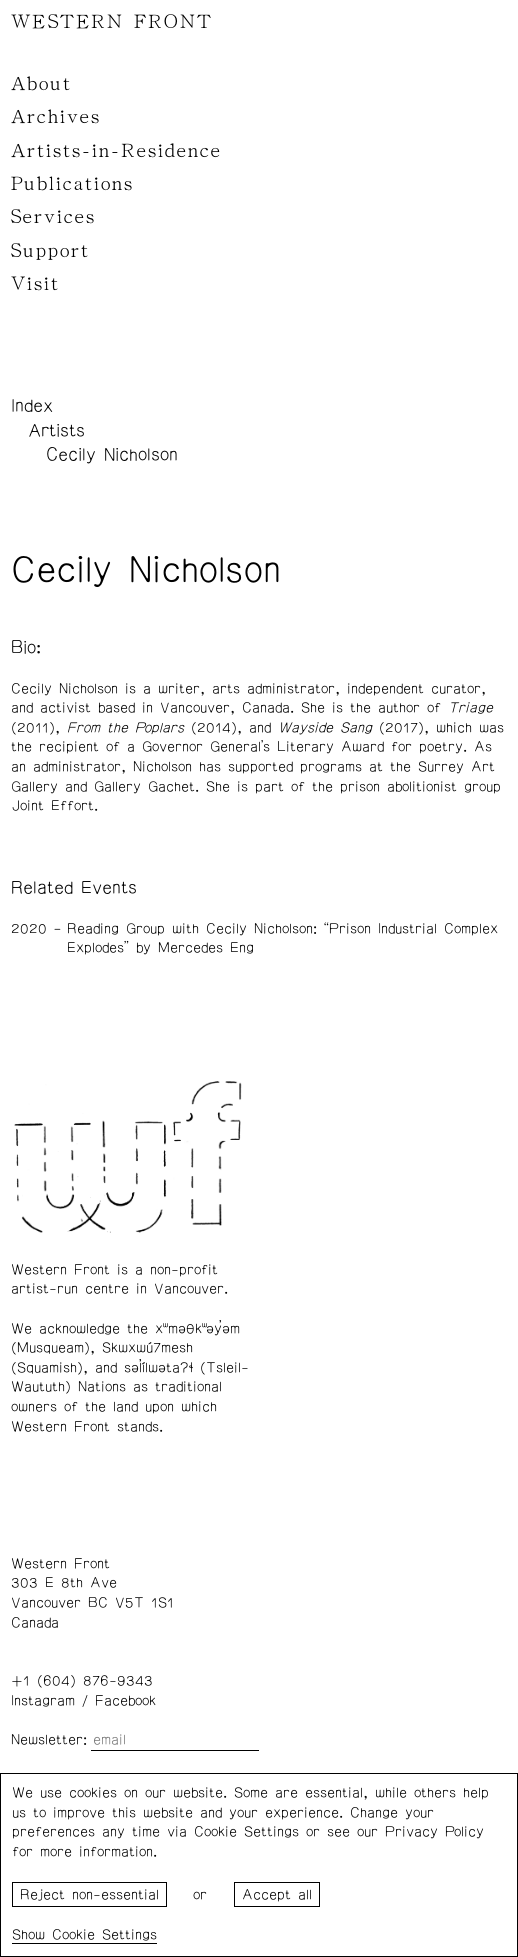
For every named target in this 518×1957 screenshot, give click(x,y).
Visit (35, 284)
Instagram (43, 1701)
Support (50, 251)
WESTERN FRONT (112, 22)
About (41, 84)
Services (53, 217)
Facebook (125, 1701)
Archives (56, 117)
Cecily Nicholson (112, 455)
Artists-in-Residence (116, 151)
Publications (72, 184)
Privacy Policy (434, 1832)
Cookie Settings (104, 1935)
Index (32, 406)
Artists (56, 431)
